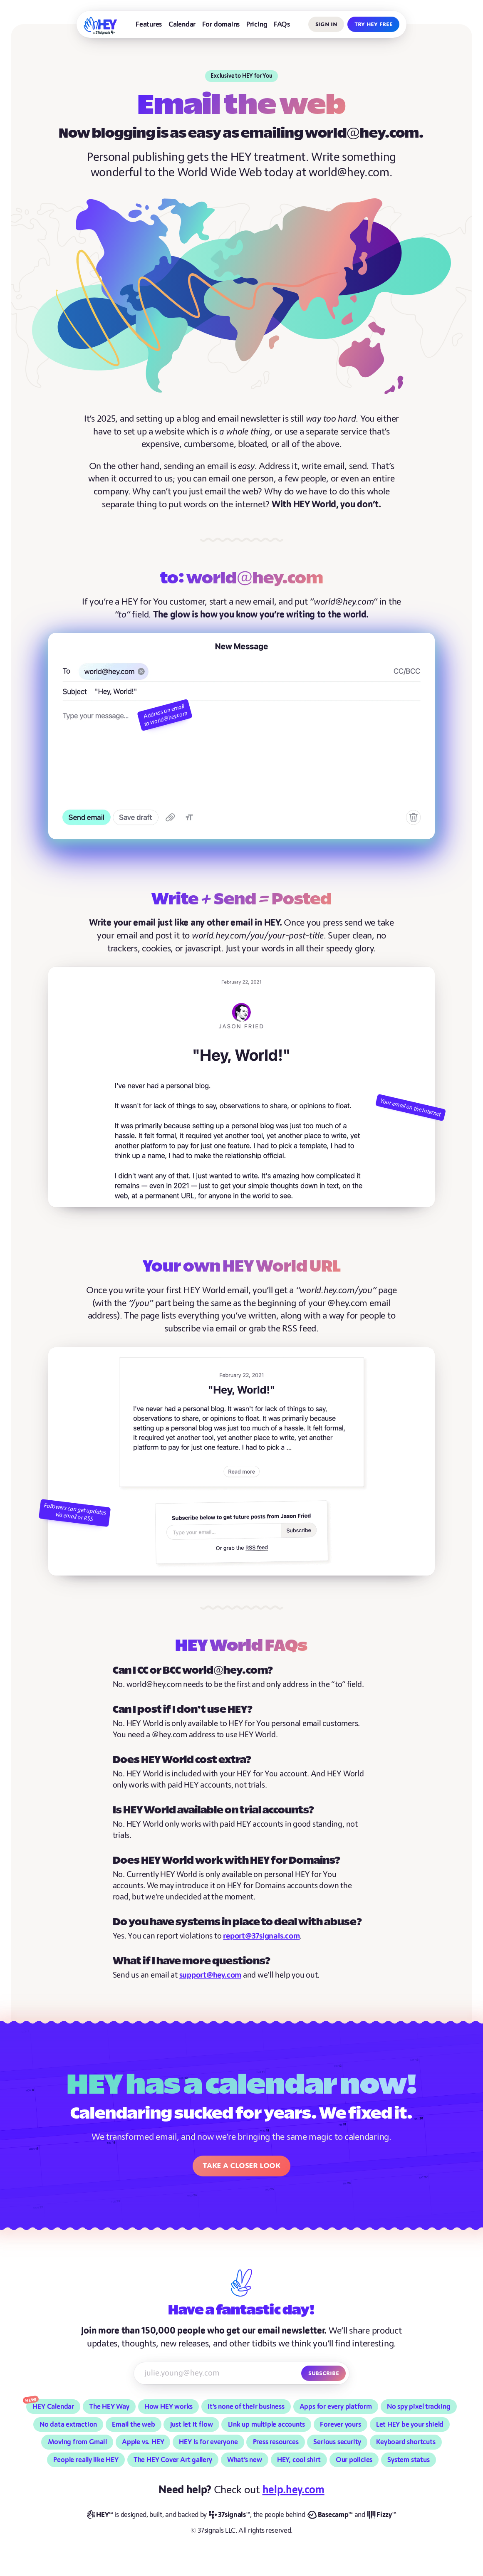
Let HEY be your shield (409, 2424)
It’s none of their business (246, 2406)
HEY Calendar (53, 2406)
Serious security (337, 2442)
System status (408, 2459)
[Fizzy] (381, 2515)
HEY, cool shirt (299, 2459)
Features (149, 24)
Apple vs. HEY (143, 2442)
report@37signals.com (261, 1936)
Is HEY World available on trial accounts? (213, 1810)
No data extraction (68, 2424)
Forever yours (340, 2424)
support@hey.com (210, 1975)
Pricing (257, 24)
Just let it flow (191, 2424)
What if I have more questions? (191, 1961)
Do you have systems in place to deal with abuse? (237, 1922)
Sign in (326, 24)
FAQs (282, 24)
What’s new (244, 2459)
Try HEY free (373, 24)
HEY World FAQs (241, 1646)
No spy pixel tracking (419, 2406)
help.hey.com (293, 2490)
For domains (221, 24)
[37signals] (229, 2515)
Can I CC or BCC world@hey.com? (193, 1671)
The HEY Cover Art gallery (173, 2459)
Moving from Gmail (77, 2442)
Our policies (354, 2459)
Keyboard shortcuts (405, 2442)
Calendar (182, 24)
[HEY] (100, 26)
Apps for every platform (336, 2406)
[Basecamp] (330, 2515)
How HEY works (168, 2406)
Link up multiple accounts (266, 2424)
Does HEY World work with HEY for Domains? (226, 1861)
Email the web (133, 2424)
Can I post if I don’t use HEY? (183, 1710)
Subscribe (323, 2373)
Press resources (276, 2442)
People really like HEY (85, 2459)
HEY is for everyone (208, 2442)
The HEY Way (109, 2406)
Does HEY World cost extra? (182, 1760)
